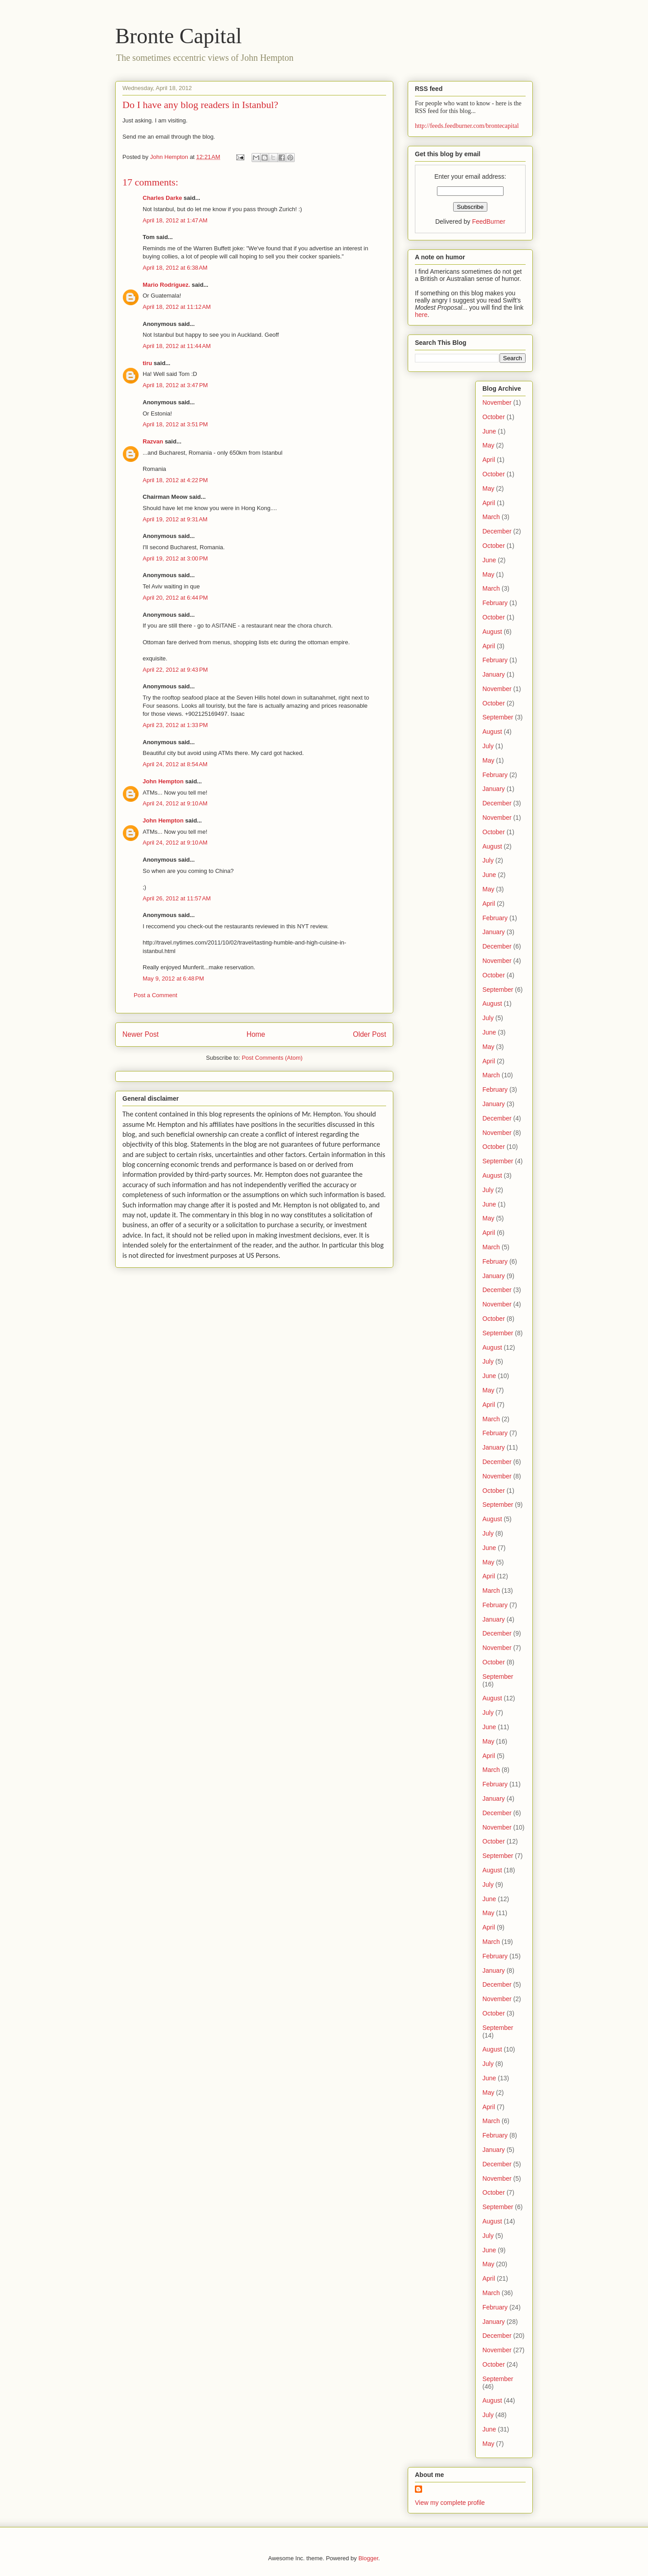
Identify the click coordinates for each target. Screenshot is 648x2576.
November (497, 402)
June (489, 431)
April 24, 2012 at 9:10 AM (175, 803)
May (488, 445)
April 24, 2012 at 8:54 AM (175, 764)
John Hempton (163, 781)
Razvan (153, 441)
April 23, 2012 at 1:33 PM (175, 725)
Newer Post (140, 1034)
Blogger (368, 2558)
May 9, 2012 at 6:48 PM (173, 978)
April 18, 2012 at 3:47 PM (175, 385)
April (488, 459)
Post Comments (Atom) (272, 1057)
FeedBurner (488, 221)
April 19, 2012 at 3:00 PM (175, 558)
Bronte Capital (178, 36)
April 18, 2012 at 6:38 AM (175, 267)
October (493, 416)
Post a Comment (155, 995)
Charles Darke (162, 197)
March (491, 516)
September (497, 717)
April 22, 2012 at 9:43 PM (175, 669)
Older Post (369, 1034)
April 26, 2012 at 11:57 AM (177, 898)
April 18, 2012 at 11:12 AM (177, 306)
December (497, 531)
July (488, 746)
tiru (147, 363)
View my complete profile (450, 2502)
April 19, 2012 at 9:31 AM (175, 519)
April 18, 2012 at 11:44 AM (177, 346)
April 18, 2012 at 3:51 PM (175, 424)
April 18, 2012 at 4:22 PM (175, 480)
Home (256, 1034)
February (495, 602)
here (421, 314)
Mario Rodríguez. (166, 284)
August (492, 631)
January (493, 674)
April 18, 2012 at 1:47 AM (175, 220)
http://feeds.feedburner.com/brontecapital (467, 125)
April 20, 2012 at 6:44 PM (175, 597)
